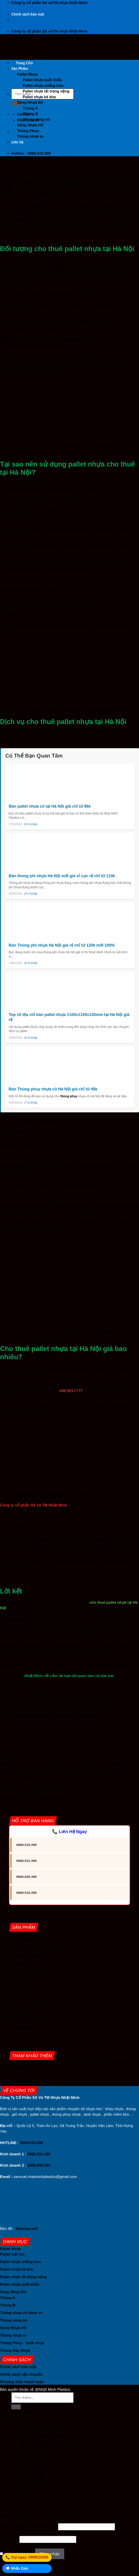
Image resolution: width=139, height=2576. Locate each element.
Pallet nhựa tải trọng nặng (46, 91)
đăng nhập (25, 1799)
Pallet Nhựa (27, 74)
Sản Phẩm (19, 68)
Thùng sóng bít (36, 119)
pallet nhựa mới (42, 1167)
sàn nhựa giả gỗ (51, 2063)
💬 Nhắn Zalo (17, 2568)
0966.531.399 (26, 1861)
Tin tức (6, 168)
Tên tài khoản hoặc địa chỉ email (28, 2527)
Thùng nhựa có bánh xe (30, 2006)
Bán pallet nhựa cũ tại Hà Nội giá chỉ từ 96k (50, 806)
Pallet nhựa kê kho (39, 97)
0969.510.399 (26, 1845)
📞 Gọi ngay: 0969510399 (27, 2557)
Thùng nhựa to (30, 136)
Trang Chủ (22, 63)
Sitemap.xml (26, 2228)
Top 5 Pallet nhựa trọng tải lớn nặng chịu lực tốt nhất (56, 1710)
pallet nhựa (50, 208)
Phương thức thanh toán (22, 2382)
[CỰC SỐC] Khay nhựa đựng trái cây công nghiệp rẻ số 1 (60, 1698)
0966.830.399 (26, 1877)
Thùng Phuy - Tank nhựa (22, 2343)
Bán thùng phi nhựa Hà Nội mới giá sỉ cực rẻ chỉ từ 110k (62, 876)
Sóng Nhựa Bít (30, 102)
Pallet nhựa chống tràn (43, 86)
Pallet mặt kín (21, 1963)
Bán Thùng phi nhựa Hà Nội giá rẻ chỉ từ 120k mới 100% (62, 945)
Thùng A (30, 108)
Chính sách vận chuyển (21, 2374)
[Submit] (16, 103)
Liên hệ (17, 142)
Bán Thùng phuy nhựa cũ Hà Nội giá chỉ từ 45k (53, 1089)
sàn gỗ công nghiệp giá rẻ (91, 2063)
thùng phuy (68, 1096)
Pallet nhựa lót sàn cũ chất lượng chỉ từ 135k (49, 1704)
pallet (92, 213)
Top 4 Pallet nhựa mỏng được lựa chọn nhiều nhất (54, 1715)
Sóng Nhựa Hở (30, 125)
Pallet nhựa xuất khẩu (42, 80)
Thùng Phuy (28, 131)
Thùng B (30, 114)
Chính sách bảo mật (27, 14)
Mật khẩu (9, 2539)
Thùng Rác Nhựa (24, 2021)
